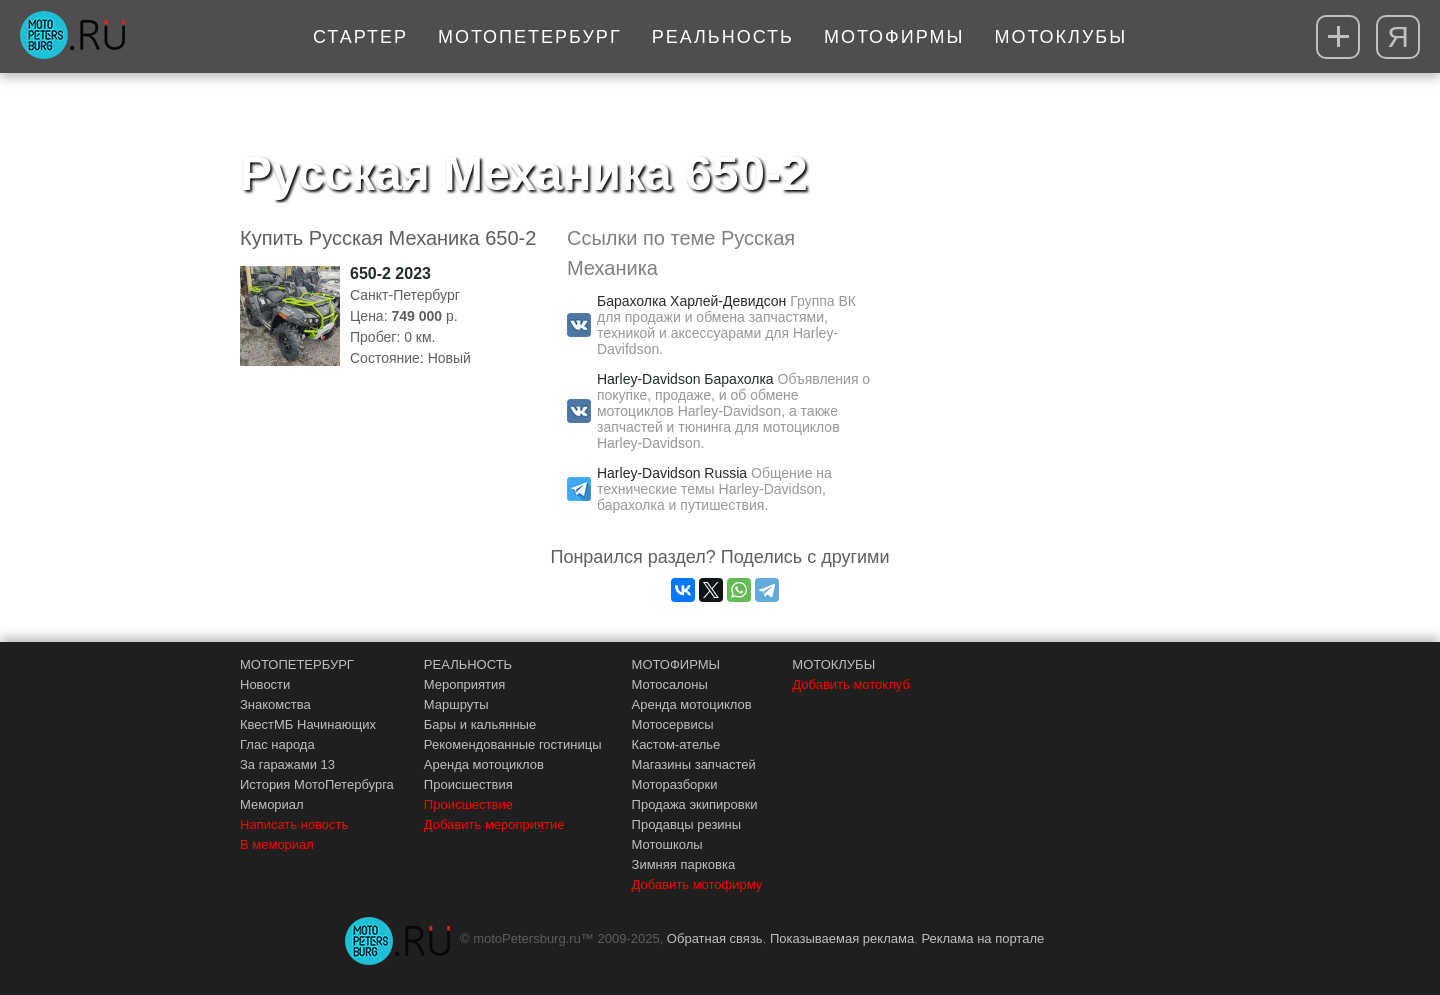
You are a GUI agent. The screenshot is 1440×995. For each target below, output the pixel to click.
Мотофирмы (894, 37)
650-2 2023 (390, 273)
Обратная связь (715, 938)
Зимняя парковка (684, 864)
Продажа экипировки (695, 804)
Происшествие (468, 804)
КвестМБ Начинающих (308, 724)
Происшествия (468, 784)
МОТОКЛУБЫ (833, 664)
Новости (265, 684)
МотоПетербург (530, 37)
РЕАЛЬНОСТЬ (468, 664)
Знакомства (275, 704)
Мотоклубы (1060, 37)
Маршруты (456, 704)
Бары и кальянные (480, 724)
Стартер (360, 37)
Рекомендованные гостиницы (513, 744)
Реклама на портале (982, 938)
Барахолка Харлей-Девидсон (691, 301)
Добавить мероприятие (494, 824)
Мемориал (272, 804)
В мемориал (277, 844)
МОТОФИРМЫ (676, 664)
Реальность (723, 37)
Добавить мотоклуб (851, 684)
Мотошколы (667, 844)
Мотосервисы (673, 724)
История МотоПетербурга (317, 784)
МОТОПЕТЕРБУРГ (297, 664)
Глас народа (277, 744)
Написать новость (294, 824)
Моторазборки (675, 784)
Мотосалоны (670, 684)
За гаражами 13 (287, 764)
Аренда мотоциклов (484, 764)
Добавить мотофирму (697, 884)
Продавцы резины (687, 824)
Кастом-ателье (676, 744)
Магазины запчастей (694, 764)
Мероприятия (465, 684)
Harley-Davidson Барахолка (685, 379)
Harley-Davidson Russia (672, 473)
